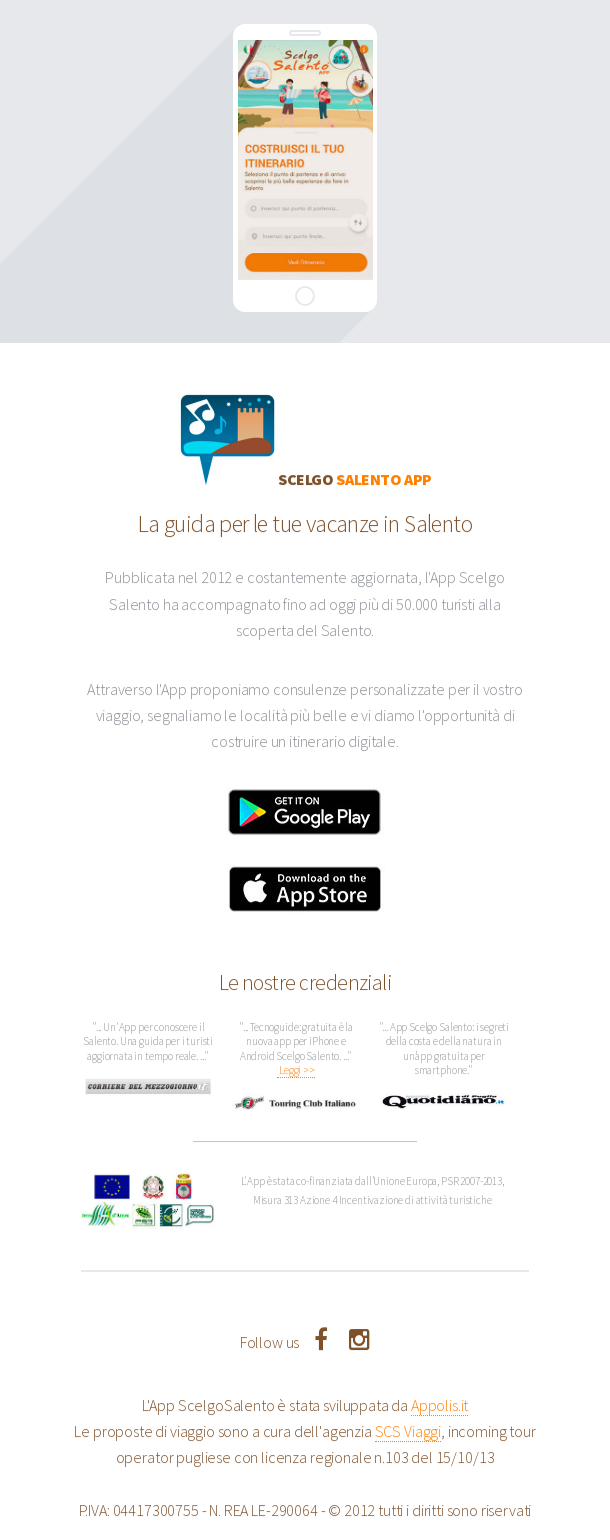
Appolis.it (439, 1405)
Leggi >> (296, 1071)
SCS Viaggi (408, 1431)
